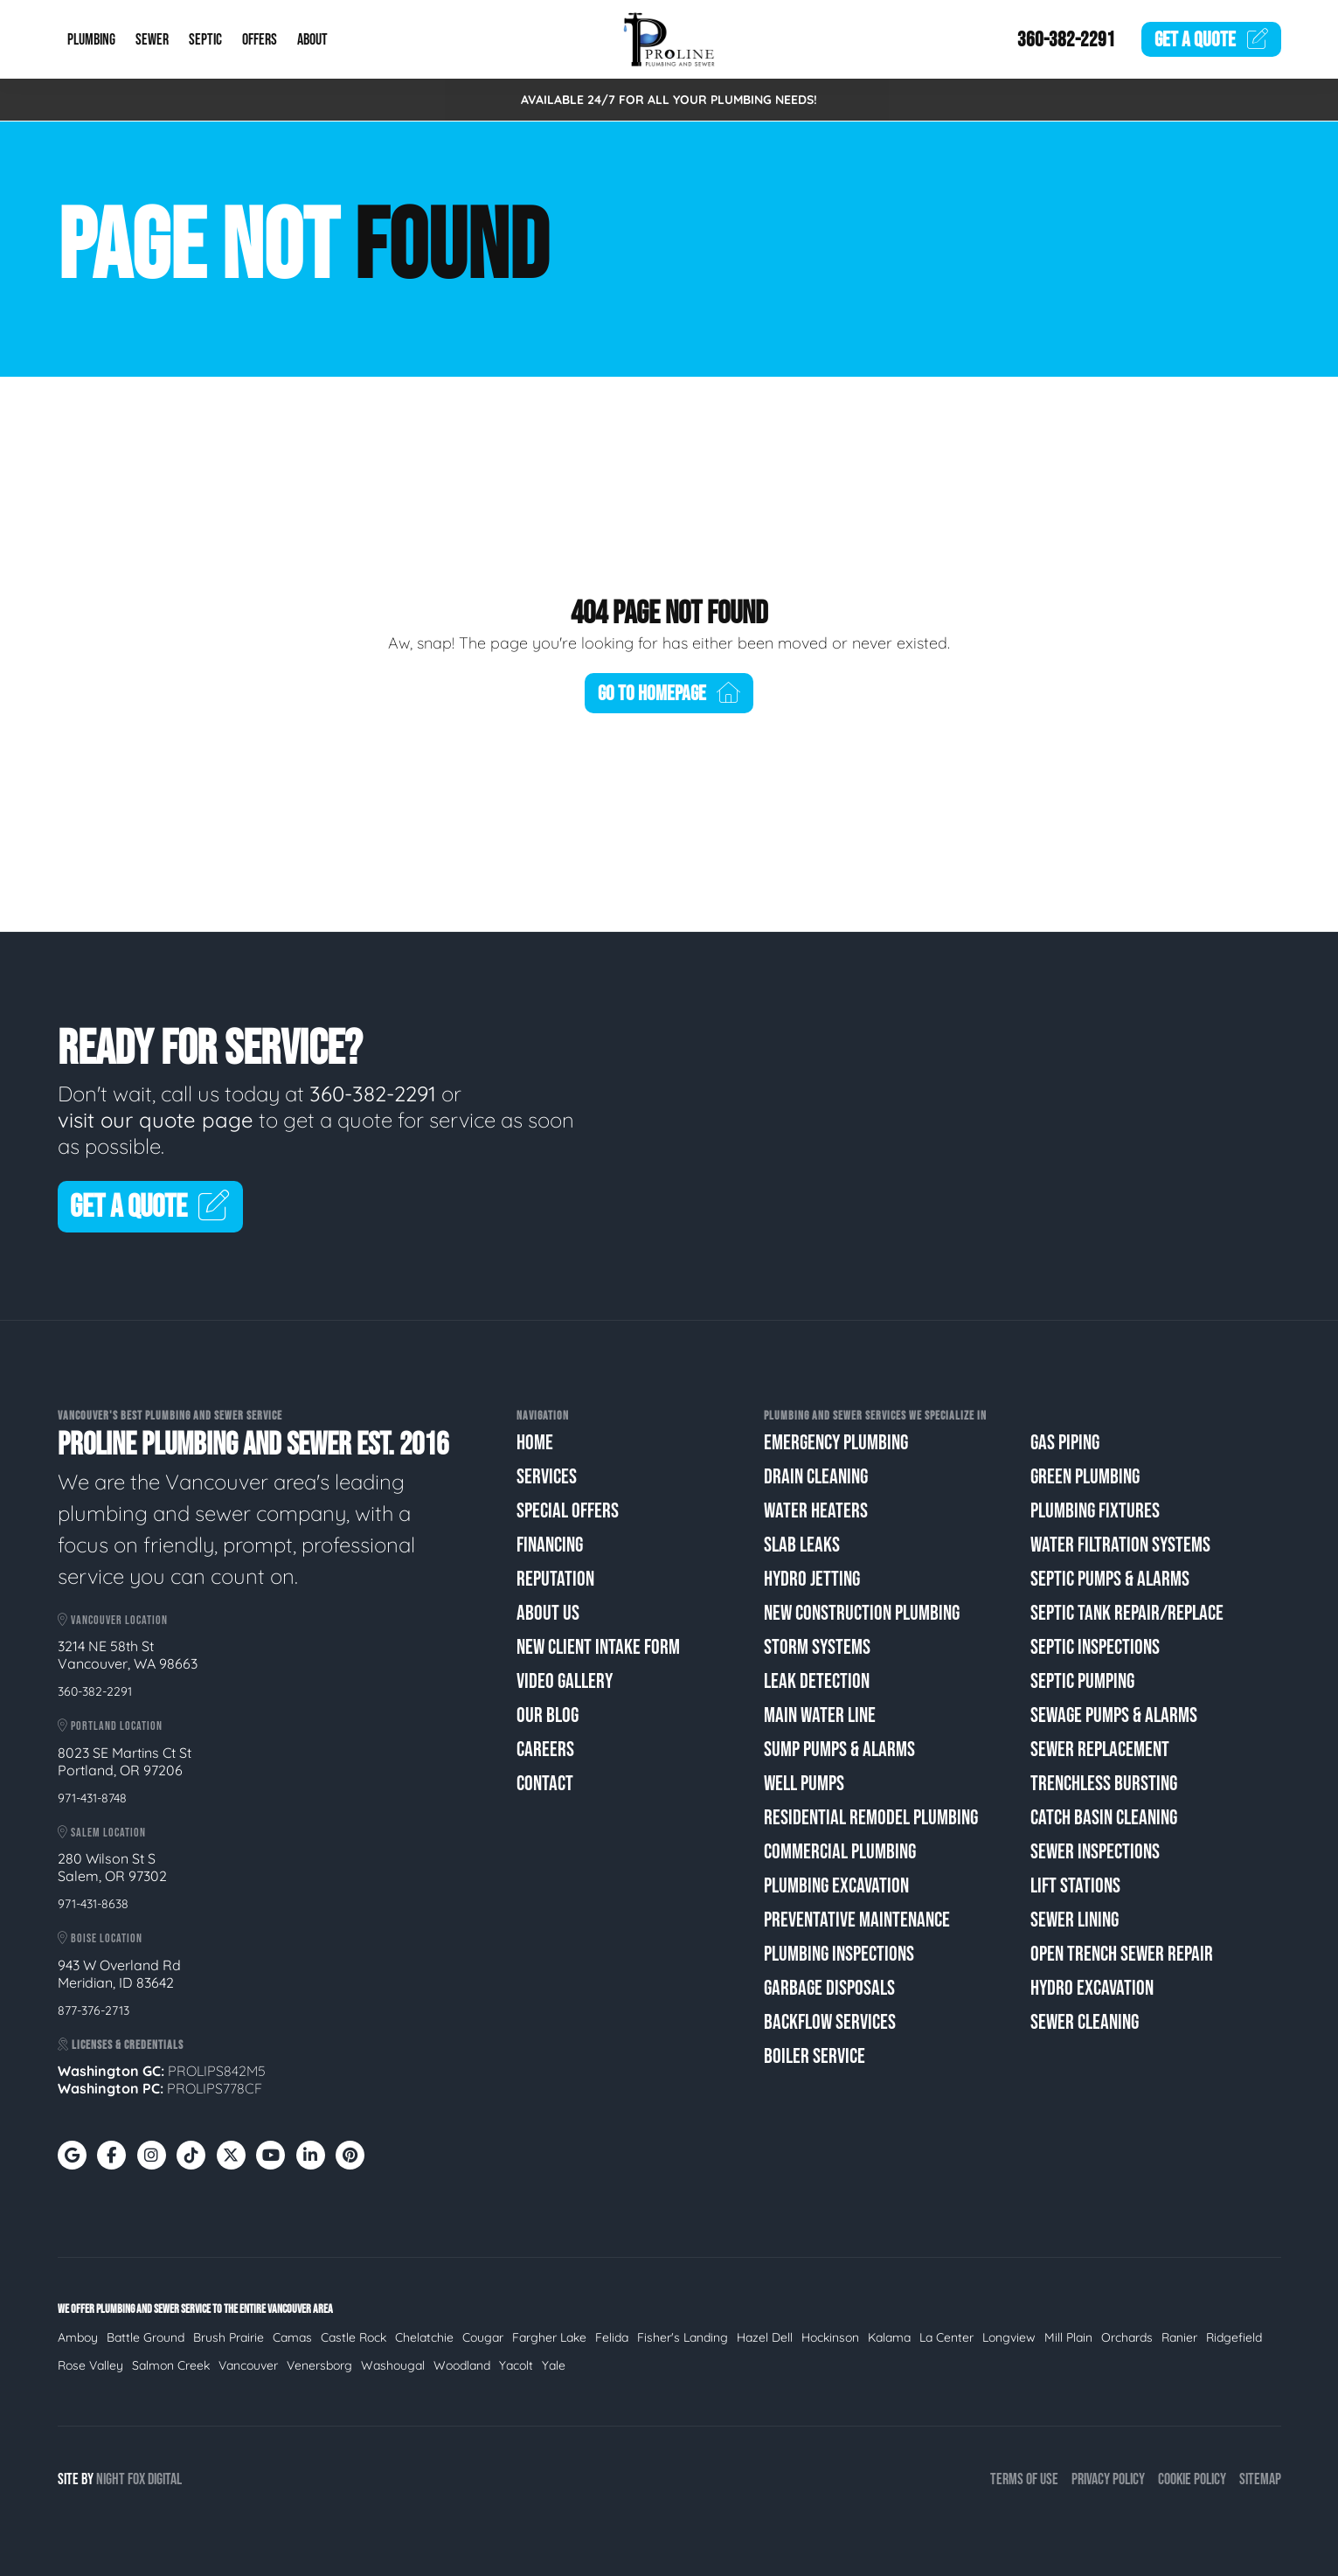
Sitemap (1260, 2479)
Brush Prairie (228, 2337)
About (312, 40)
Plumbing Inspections (839, 1954)
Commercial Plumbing (840, 1851)
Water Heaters (816, 1511)
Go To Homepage (669, 693)
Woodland (461, 2365)
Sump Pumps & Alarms (839, 1749)
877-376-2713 (93, 2010)
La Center (946, 2337)
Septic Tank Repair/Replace (1127, 1613)
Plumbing (91, 40)
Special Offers (567, 1511)
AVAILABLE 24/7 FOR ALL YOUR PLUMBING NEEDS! (669, 100)
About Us (547, 1613)
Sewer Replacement (1099, 1749)
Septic (205, 40)
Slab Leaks (802, 1545)
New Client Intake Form (598, 1647)
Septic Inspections (1095, 1647)
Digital (165, 2479)
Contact (544, 1783)
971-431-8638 (93, 1904)
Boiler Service (814, 2056)
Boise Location (100, 1938)
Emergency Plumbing (836, 1442)
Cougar (482, 2337)
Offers (259, 40)
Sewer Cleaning (1084, 2022)
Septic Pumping (1082, 1681)
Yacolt (516, 2365)
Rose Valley (90, 2365)
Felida (611, 2337)
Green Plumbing (1085, 1476)
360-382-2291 (1066, 39)
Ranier (1179, 2337)
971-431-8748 (92, 1798)
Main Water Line (820, 1715)
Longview (1009, 2337)
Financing (549, 1545)
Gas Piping (1064, 1442)
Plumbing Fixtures (1095, 1511)
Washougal (393, 2365)
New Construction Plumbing (862, 1613)
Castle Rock (353, 2337)
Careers (545, 1749)
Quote (1211, 39)
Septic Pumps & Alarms (1109, 1579)
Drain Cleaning (816, 1476)
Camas (292, 2337)
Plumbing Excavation (836, 1886)
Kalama (889, 2337)
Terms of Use (1024, 2479)
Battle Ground (145, 2337)
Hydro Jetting (812, 1579)
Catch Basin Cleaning (1103, 1817)
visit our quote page (156, 1120)
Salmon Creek (171, 2365)
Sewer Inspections (1095, 1851)
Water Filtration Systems (1120, 1545)
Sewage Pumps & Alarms (1113, 1715)
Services (546, 1476)
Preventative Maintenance (857, 1920)
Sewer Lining (1074, 1920)
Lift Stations (1075, 1886)
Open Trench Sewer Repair (1121, 1954)
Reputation (555, 1579)
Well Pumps (804, 1783)
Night (110, 2479)
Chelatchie (424, 2337)
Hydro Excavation (1092, 1988)
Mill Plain (1068, 2337)
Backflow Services (830, 2022)
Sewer (152, 40)
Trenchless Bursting (1103, 1783)
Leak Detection (817, 1681)
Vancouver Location (113, 1620)
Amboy (78, 2337)
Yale (553, 2365)
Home (534, 1442)
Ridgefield (1234, 2337)
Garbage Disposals (829, 1988)
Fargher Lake (549, 2337)
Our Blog (547, 1715)
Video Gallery (564, 1681)
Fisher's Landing (682, 2337)
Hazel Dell (765, 2337)
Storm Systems (817, 1647)
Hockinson (830, 2337)
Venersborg (319, 2365)
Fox (136, 2479)
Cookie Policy (1192, 2479)
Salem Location (102, 1832)
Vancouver (248, 2365)
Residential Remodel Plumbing (871, 1817)
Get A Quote (151, 1207)
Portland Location (110, 1725)
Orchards (1127, 2337)
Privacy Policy (1108, 2479)
